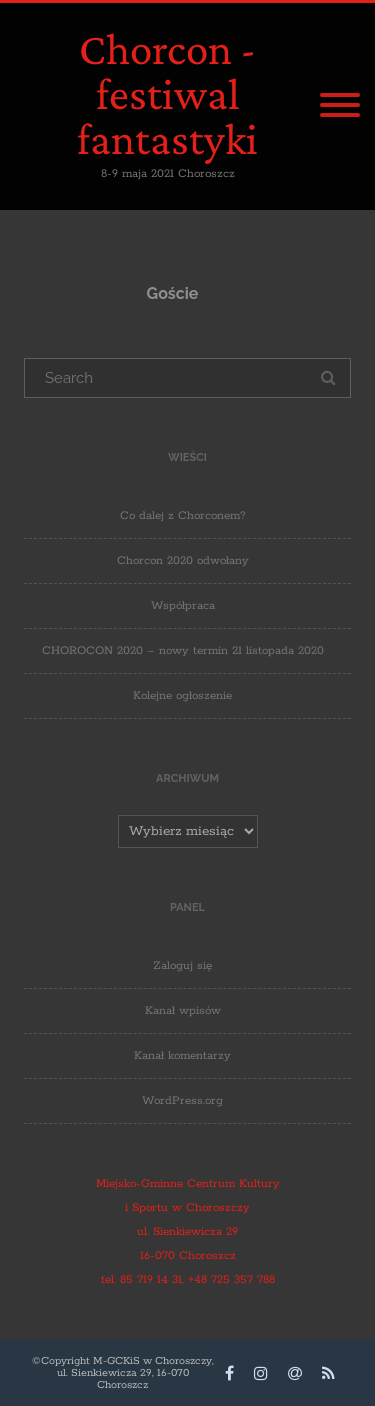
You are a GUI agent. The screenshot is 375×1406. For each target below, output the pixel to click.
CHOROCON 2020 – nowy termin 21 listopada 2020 (183, 650)
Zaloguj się (182, 965)
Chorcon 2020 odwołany (183, 560)
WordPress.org (182, 1100)
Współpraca (183, 605)
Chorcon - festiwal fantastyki (167, 94)
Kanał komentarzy (182, 1055)
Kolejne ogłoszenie (182, 695)
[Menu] (340, 107)
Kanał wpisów (183, 1010)
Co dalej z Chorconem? (183, 515)
